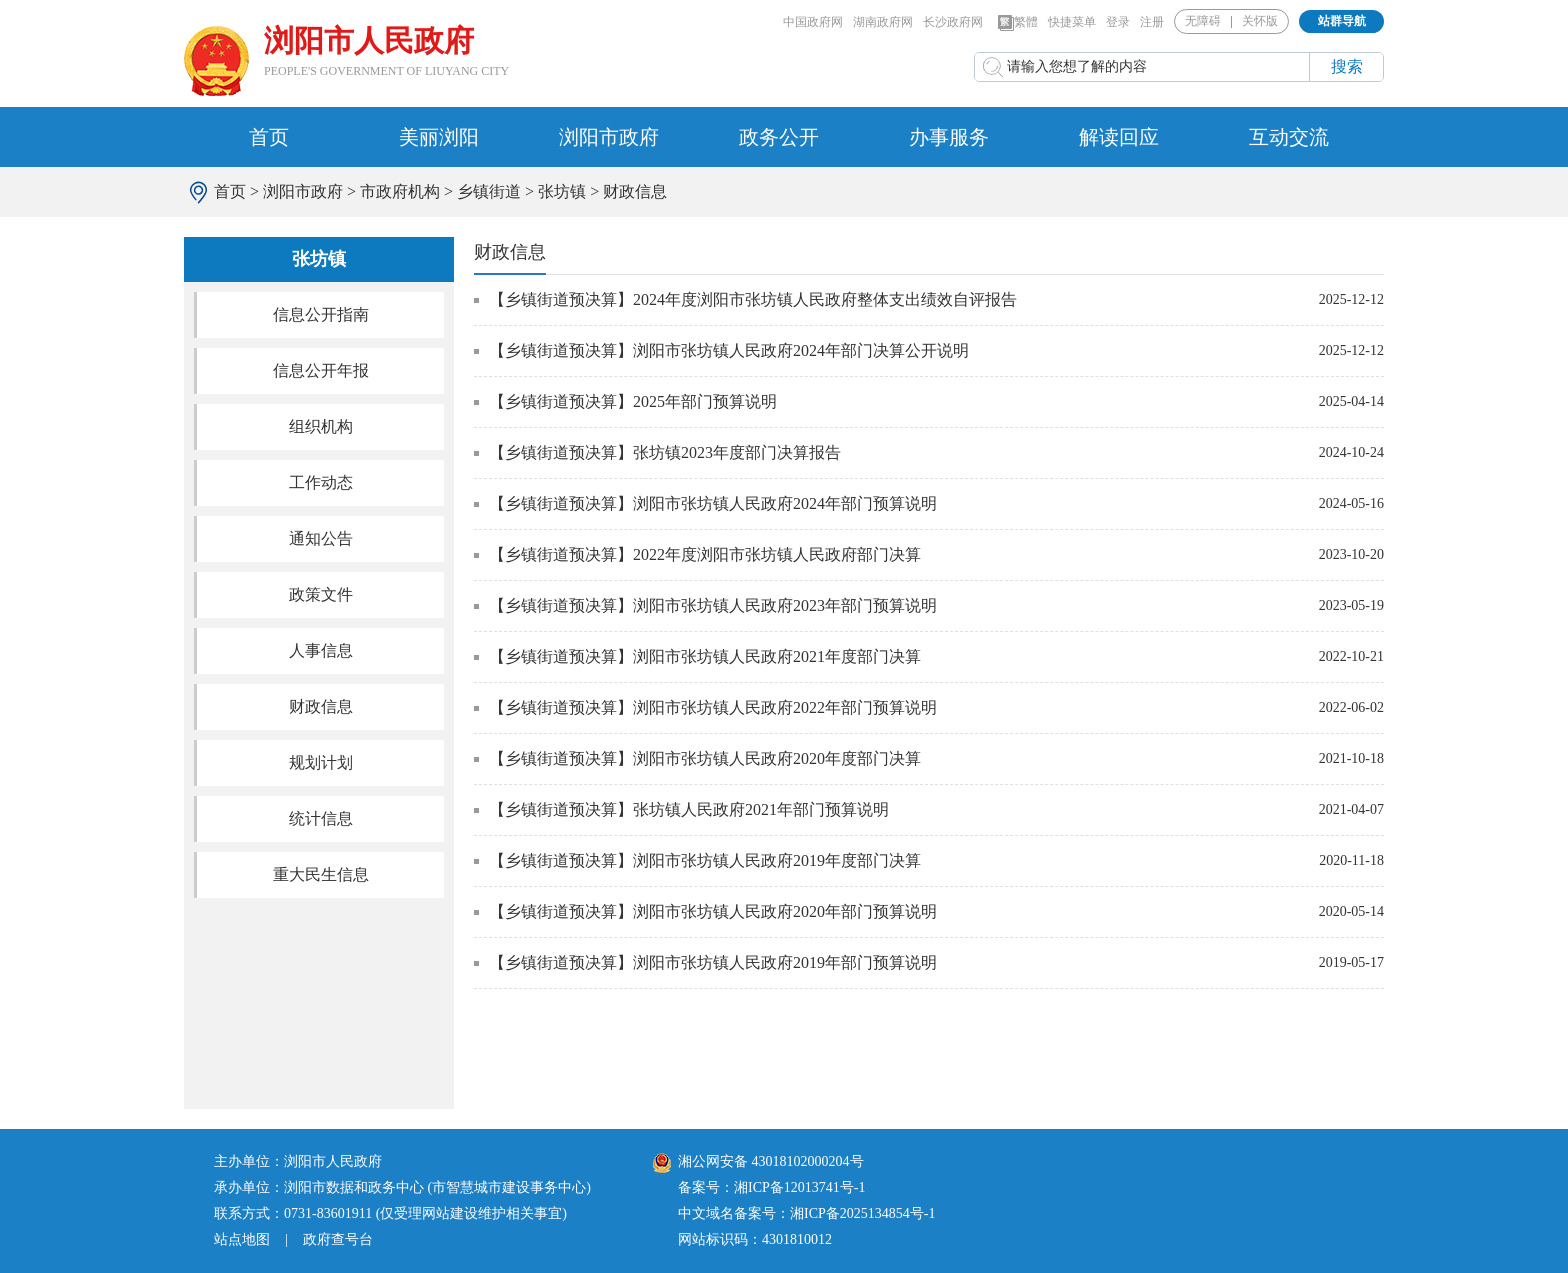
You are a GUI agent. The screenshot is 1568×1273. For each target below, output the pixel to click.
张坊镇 (562, 191)
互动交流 (1289, 137)
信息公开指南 (321, 314)
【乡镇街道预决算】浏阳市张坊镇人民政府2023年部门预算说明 (713, 605)
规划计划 (321, 762)
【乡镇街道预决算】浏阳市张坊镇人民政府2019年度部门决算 (705, 860)
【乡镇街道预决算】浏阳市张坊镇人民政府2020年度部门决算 (705, 758)
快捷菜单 (1072, 22)
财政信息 (635, 191)
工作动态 (321, 482)
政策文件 (321, 594)
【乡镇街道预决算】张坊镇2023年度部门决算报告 (665, 452)
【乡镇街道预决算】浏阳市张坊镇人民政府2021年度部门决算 (705, 656)
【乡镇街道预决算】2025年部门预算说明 (633, 401)
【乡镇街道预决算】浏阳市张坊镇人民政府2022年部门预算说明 (713, 707)
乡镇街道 (489, 191)
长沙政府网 (953, 22)
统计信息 (321, 818)
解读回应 (1119, 137)
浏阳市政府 (609, 137)
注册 (1152, 22)
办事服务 (949, 137)
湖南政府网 (883, 22)
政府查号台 (338, 1239)
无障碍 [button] (1203, 21)
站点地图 (242, 1239)
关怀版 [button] (1260, 21)
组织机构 (321, 426)
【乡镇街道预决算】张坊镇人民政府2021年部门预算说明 (689, 809)
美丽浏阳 (439, 137)
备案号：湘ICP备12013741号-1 (771, 1187)
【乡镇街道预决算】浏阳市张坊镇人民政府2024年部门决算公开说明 (729, 350)
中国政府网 (813, 22)
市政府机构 (400, 191)
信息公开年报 (321, 370)
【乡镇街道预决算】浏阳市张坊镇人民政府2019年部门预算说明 (713, 962)
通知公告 (321, 538)
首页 (269, 137)
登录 (1118, 22)
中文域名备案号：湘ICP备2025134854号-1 (806, 1213)
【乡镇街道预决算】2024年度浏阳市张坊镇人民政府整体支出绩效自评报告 (753, 299)
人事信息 (321, 650)
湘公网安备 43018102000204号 (758, 1161)
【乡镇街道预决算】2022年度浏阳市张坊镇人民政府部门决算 (705, 554)
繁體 (1018, 23)
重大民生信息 (321, 874)
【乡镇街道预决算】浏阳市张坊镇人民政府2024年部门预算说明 (713, 503)
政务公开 (779, 137)
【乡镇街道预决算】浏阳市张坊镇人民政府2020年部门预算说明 (713, 911)
